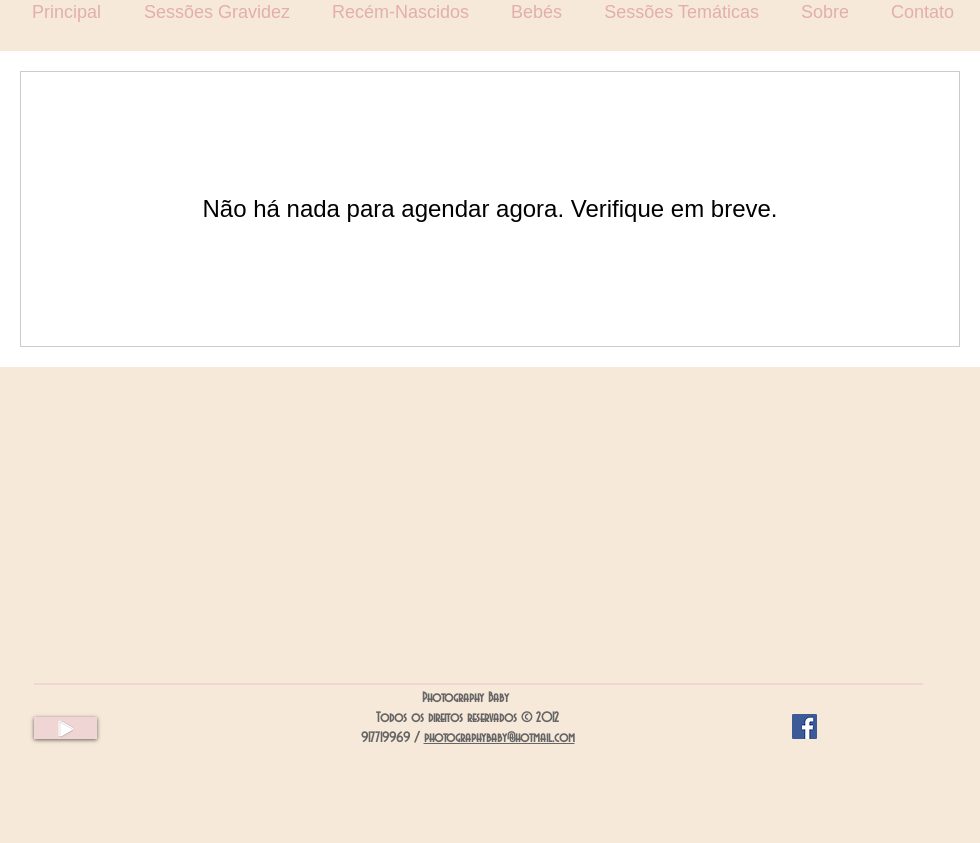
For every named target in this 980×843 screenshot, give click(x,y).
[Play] (65, 728)
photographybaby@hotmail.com (499, 738)
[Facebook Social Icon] (804, 726)
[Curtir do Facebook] (862, 727)
